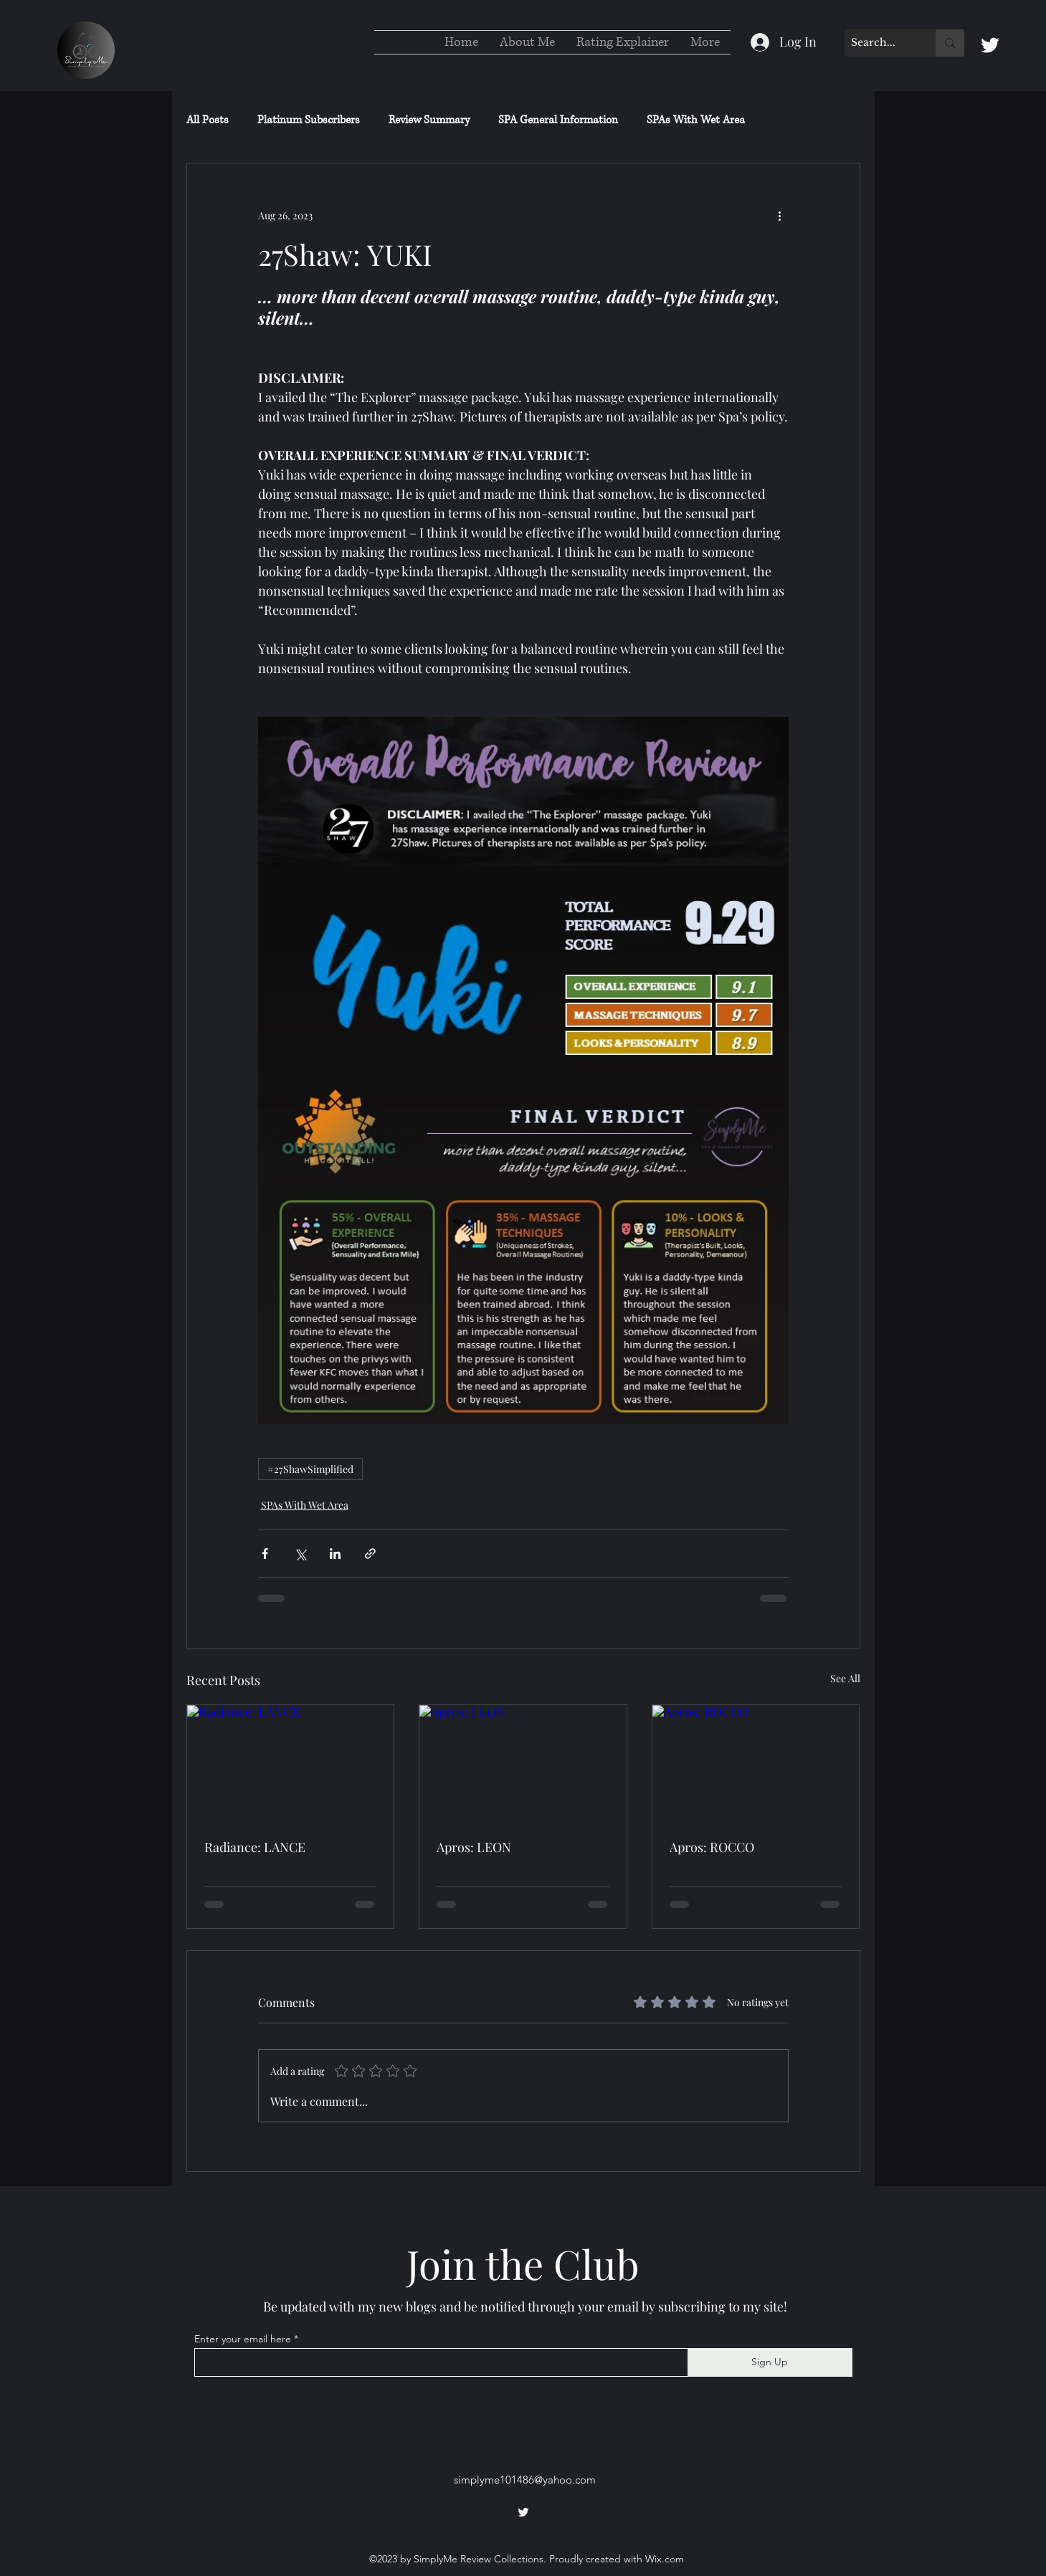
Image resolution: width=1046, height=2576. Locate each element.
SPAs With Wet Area (696, 120)
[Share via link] (370, 1553)
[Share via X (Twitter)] (300, 1553)
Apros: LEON (474, 1847)
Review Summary (429, 120)
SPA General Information (558, 120)
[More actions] (780, 215)
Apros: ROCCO (712, 1847)
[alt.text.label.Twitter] (990, 45)
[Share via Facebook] (265, 1553)
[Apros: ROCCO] (756, 1763)
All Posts (207, 120)
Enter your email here (242, 2339)
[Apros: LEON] (523, 1763)
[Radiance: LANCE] (290, 1763)
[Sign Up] (770, 2362)
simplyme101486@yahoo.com (525, 2479)
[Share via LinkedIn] (335, 1553)
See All (845, 1678)
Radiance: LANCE (254, 1847)
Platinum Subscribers (308, 120)
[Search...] (878, 43)
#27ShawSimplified (310, 1469)
